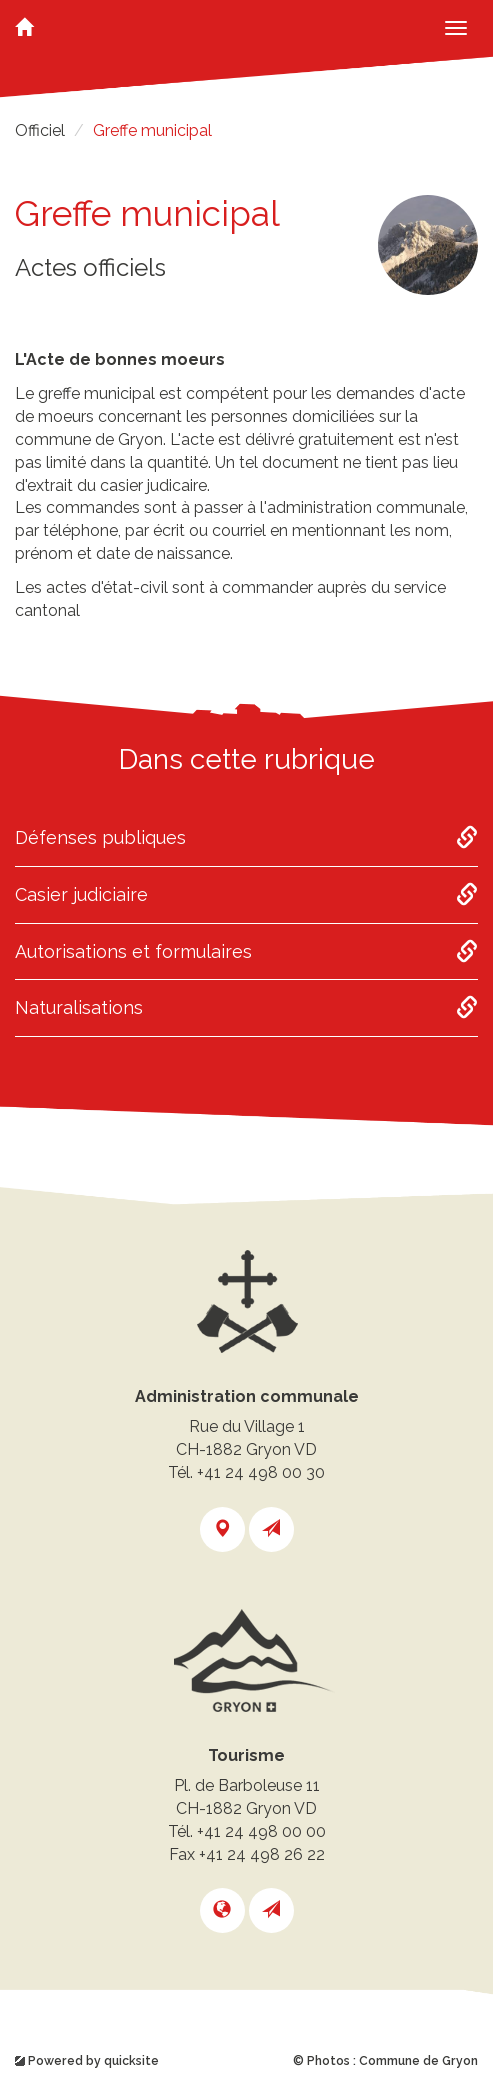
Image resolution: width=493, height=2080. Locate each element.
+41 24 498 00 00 (261, 1831)
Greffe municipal (152, 130)
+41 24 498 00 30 (261, 1472)
